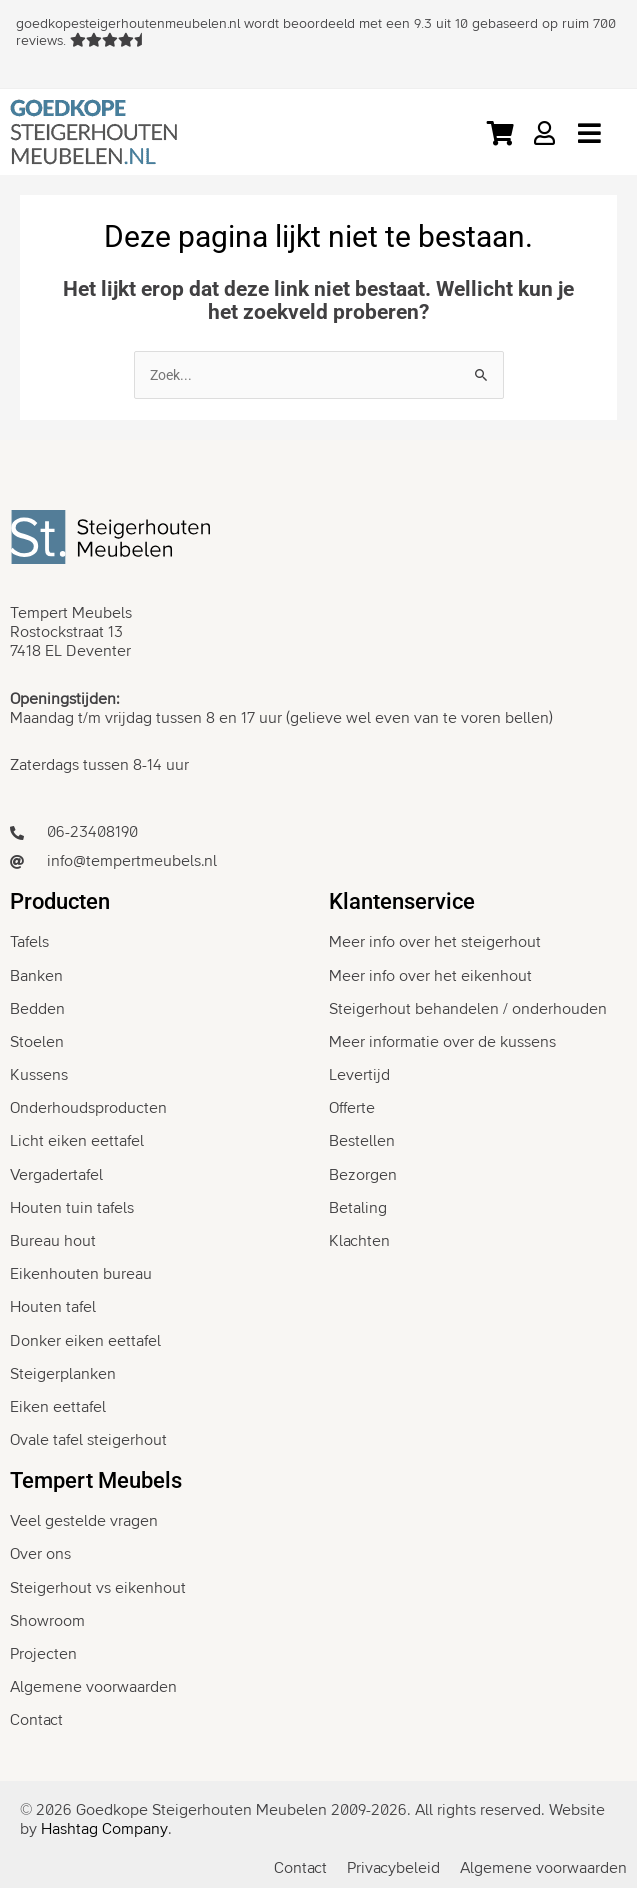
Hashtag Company (104, 1829)
